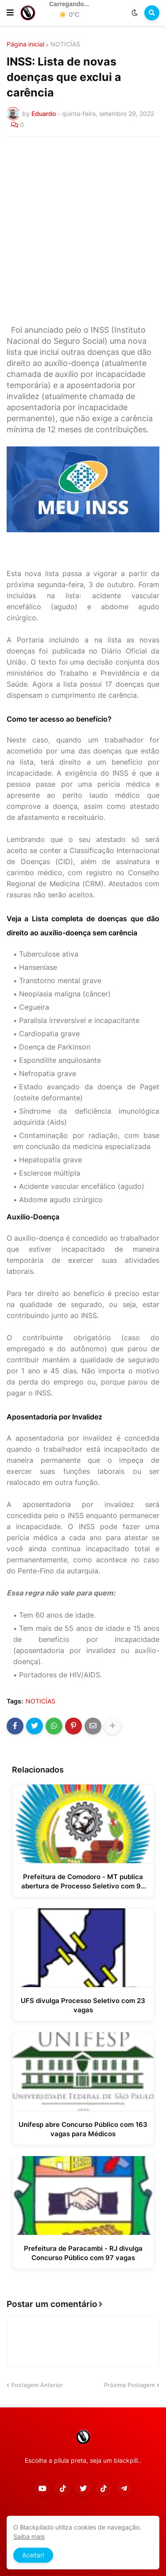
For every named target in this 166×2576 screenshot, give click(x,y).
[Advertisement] (83, 231)
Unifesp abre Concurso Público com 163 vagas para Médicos (83, 2129)
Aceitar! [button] (33, 2555)
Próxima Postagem (129, 2384)
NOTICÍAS (65, 44)
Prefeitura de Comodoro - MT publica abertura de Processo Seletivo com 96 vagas (83, 1881)
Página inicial (25, 44)
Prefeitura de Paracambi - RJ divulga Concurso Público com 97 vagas (83, 2253)
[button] (10, 12)
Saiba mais (29, 2536)
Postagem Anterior (37, 2384)
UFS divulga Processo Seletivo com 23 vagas (83, 2005)
